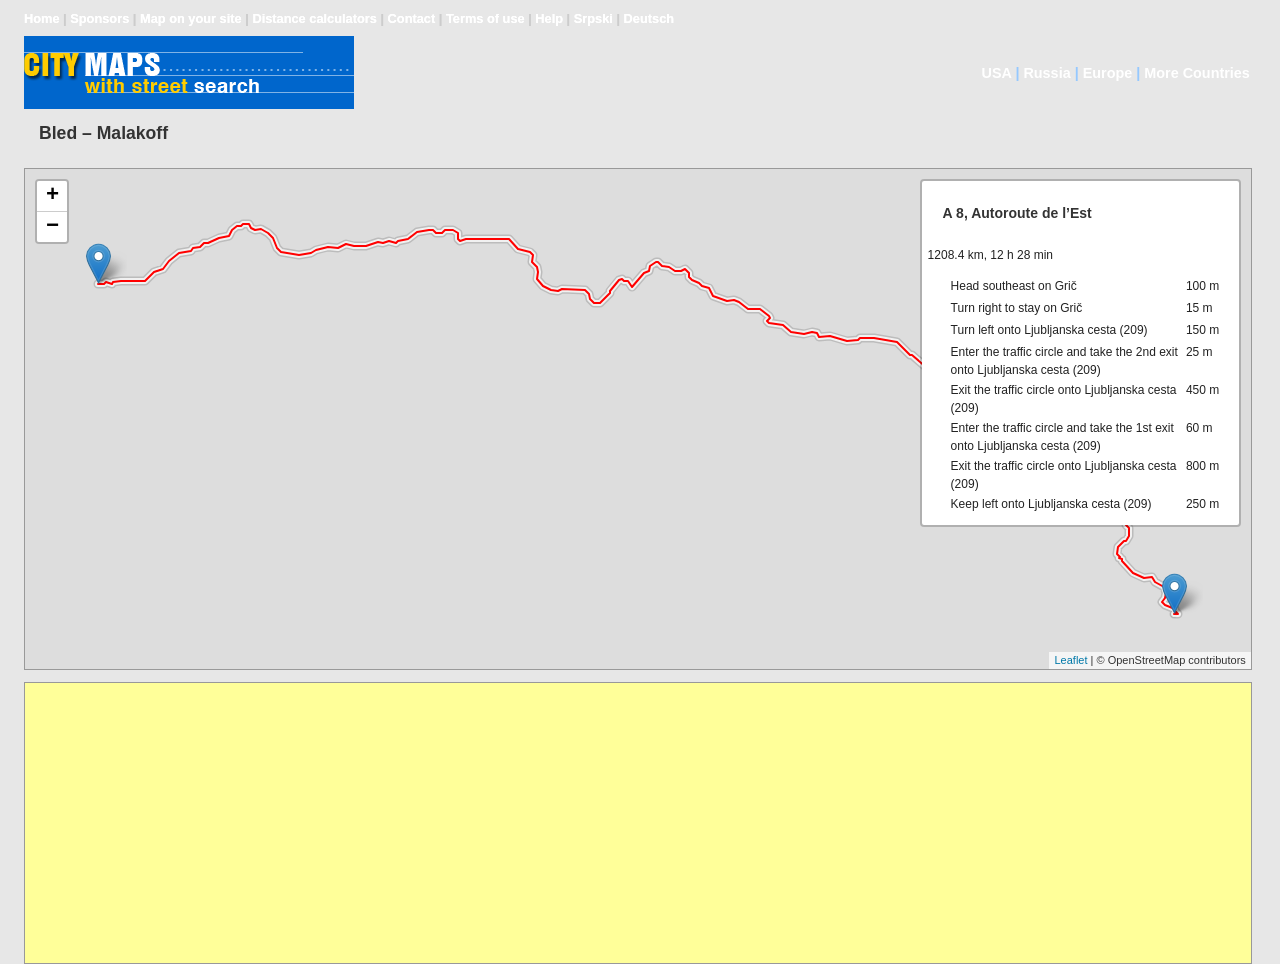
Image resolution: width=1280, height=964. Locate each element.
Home (42, 18)
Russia (1046, 73)
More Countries (1197, 73)
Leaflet (1070, 660)
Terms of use (485, 18)
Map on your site (191, 18)
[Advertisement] (625, 823)
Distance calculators (314, 18)
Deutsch (649, 18)
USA (997, 73)
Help (549, 18)
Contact (412, 18)
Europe (1108, 73)
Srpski (593, 18)
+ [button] (52, 196)
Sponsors (99, 18)
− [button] (52, 227)
